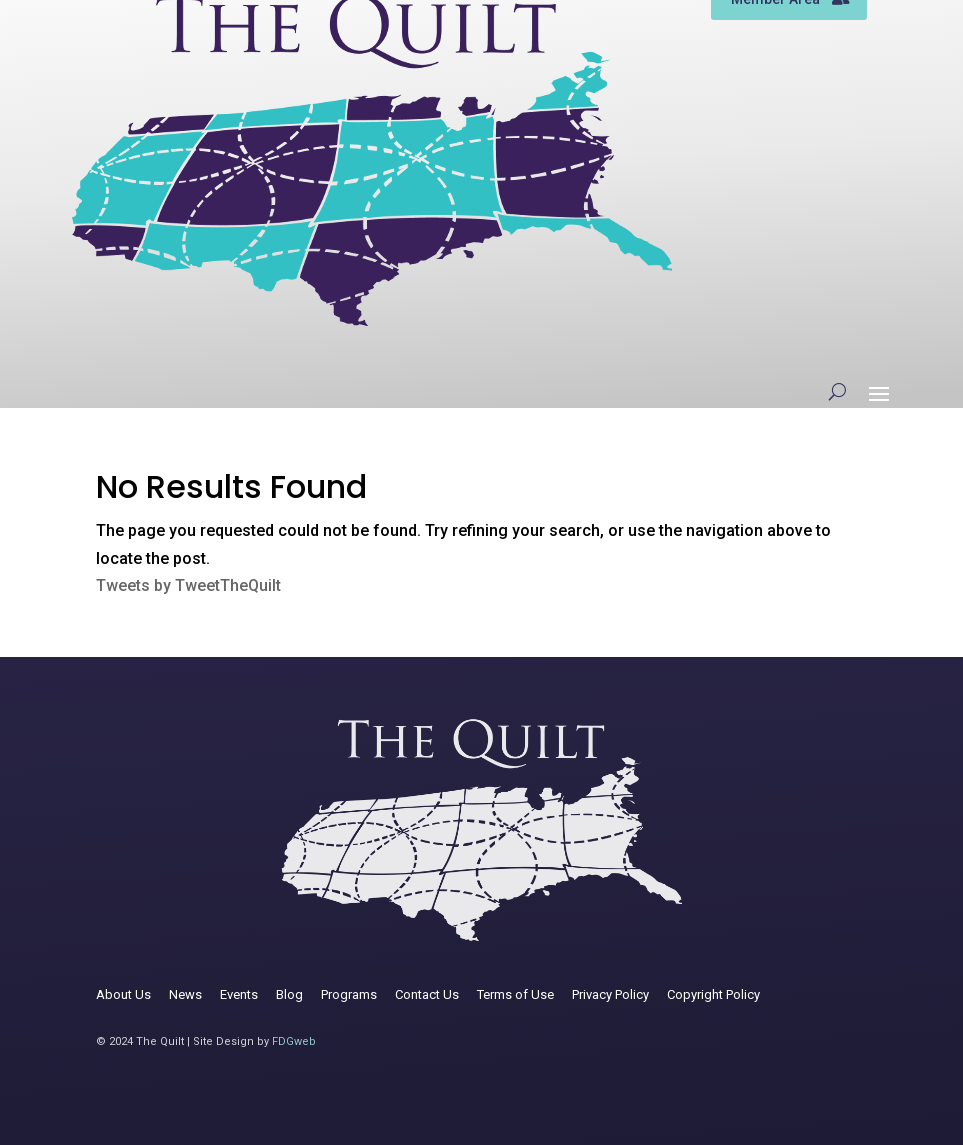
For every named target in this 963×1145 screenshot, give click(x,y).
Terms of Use (515, 994)
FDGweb (294, 1041)
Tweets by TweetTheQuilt (188, 585)
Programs (349, 994)
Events (239, 994)
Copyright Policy (713, 994)
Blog (289, 994)
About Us (123, 994)
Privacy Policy (610, 994)
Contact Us (427, 994)
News (185, 994)
